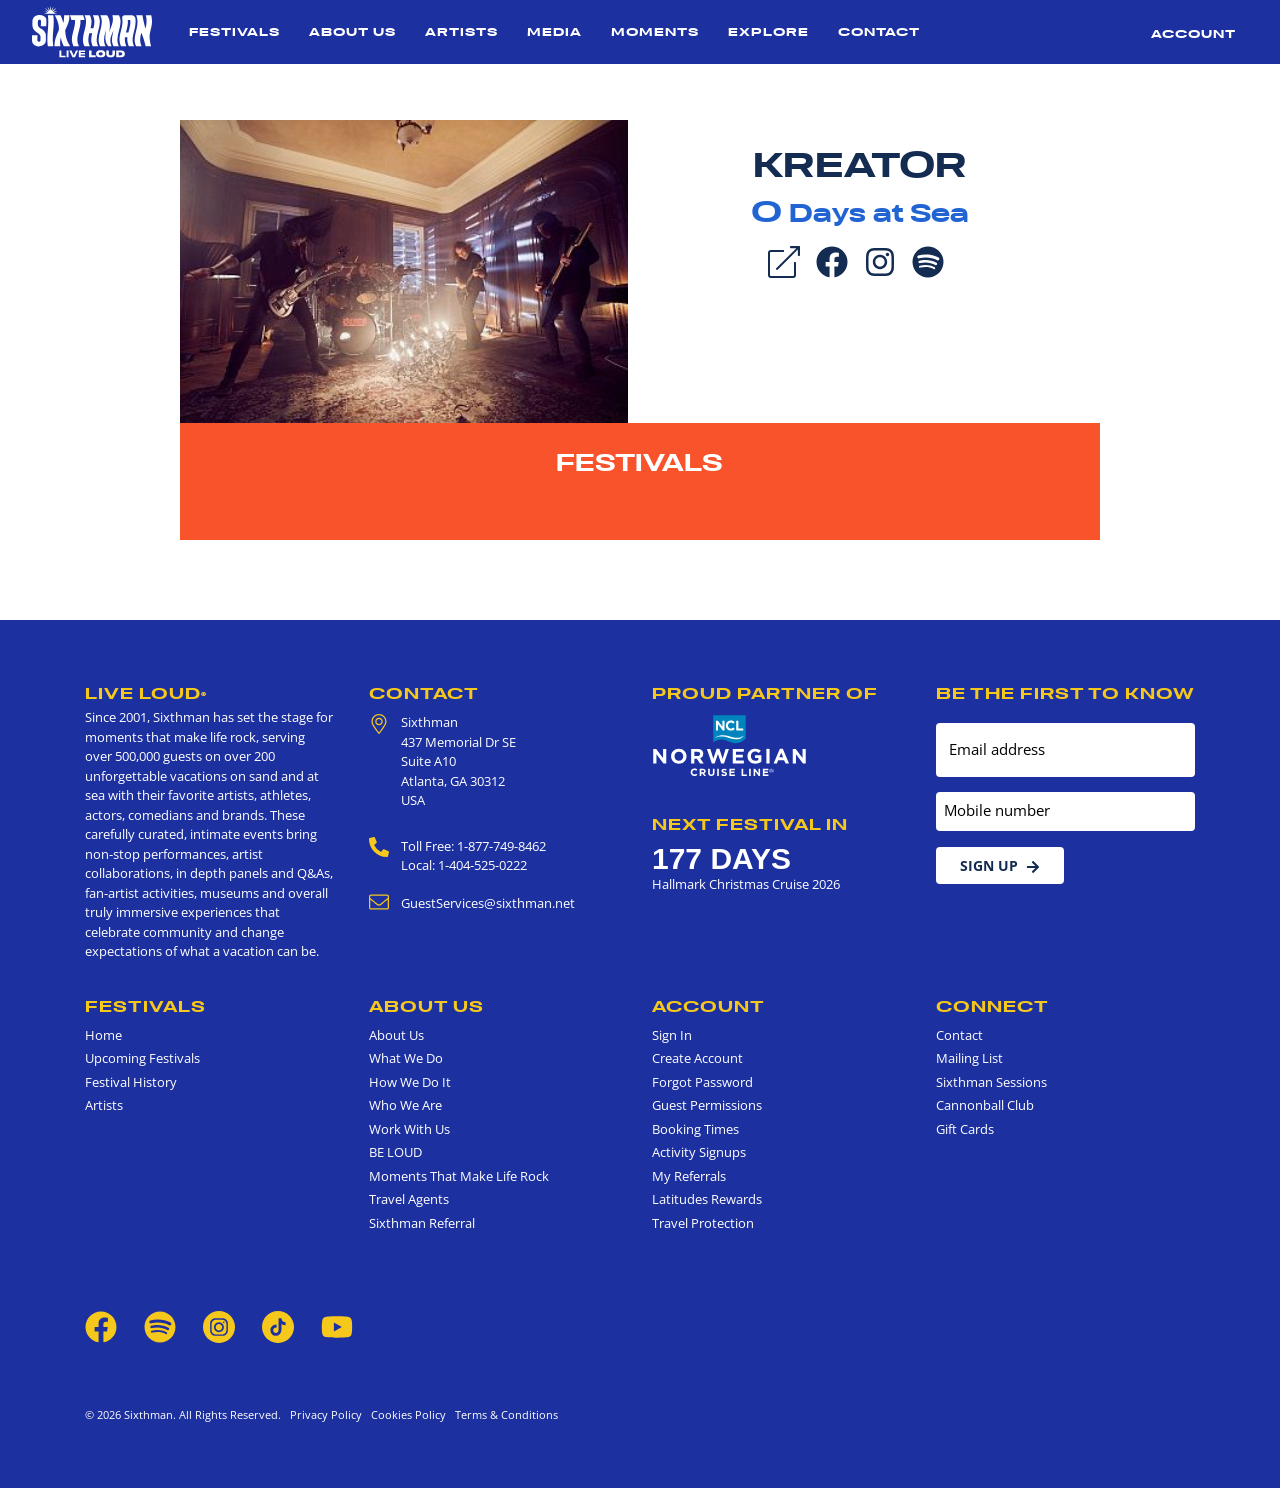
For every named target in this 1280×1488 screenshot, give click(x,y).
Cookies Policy (405, 1414)
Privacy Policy (326, 1414)
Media (554, 31)
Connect (992, 1006)
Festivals (234, 31)
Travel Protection (703, 1223)
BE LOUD (395, 1152)
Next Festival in (750, 824)
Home (103, 1035)
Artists (461, 31)
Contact (879, 31)
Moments (655, 31)
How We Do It (410, 1082)
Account (1193, 33)
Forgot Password (702, 1082)
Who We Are (405, 1105)
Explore (768, 31)
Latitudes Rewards (707, 1199)
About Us (352, 31)
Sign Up (1000, 865)
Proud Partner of (765, 693)
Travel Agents (409, 1199)
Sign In (672, 1035)
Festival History (131, 1082)
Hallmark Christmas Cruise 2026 (746, 884)
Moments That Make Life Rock (459, 1176)
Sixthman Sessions (991, 1082)
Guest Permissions (707, 1105)
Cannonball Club (985, 1105)
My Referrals (689, 1176)
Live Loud (146, 693)
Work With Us (409, 1129)
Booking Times (695, 1129)
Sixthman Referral (422, 1223)
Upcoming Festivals (142, 1058)
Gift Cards (965, 1129)
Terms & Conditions (503, 1414)
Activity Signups (699, 1152)
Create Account (697, 1058)
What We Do (406, 1058)
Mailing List (969, 1058)
